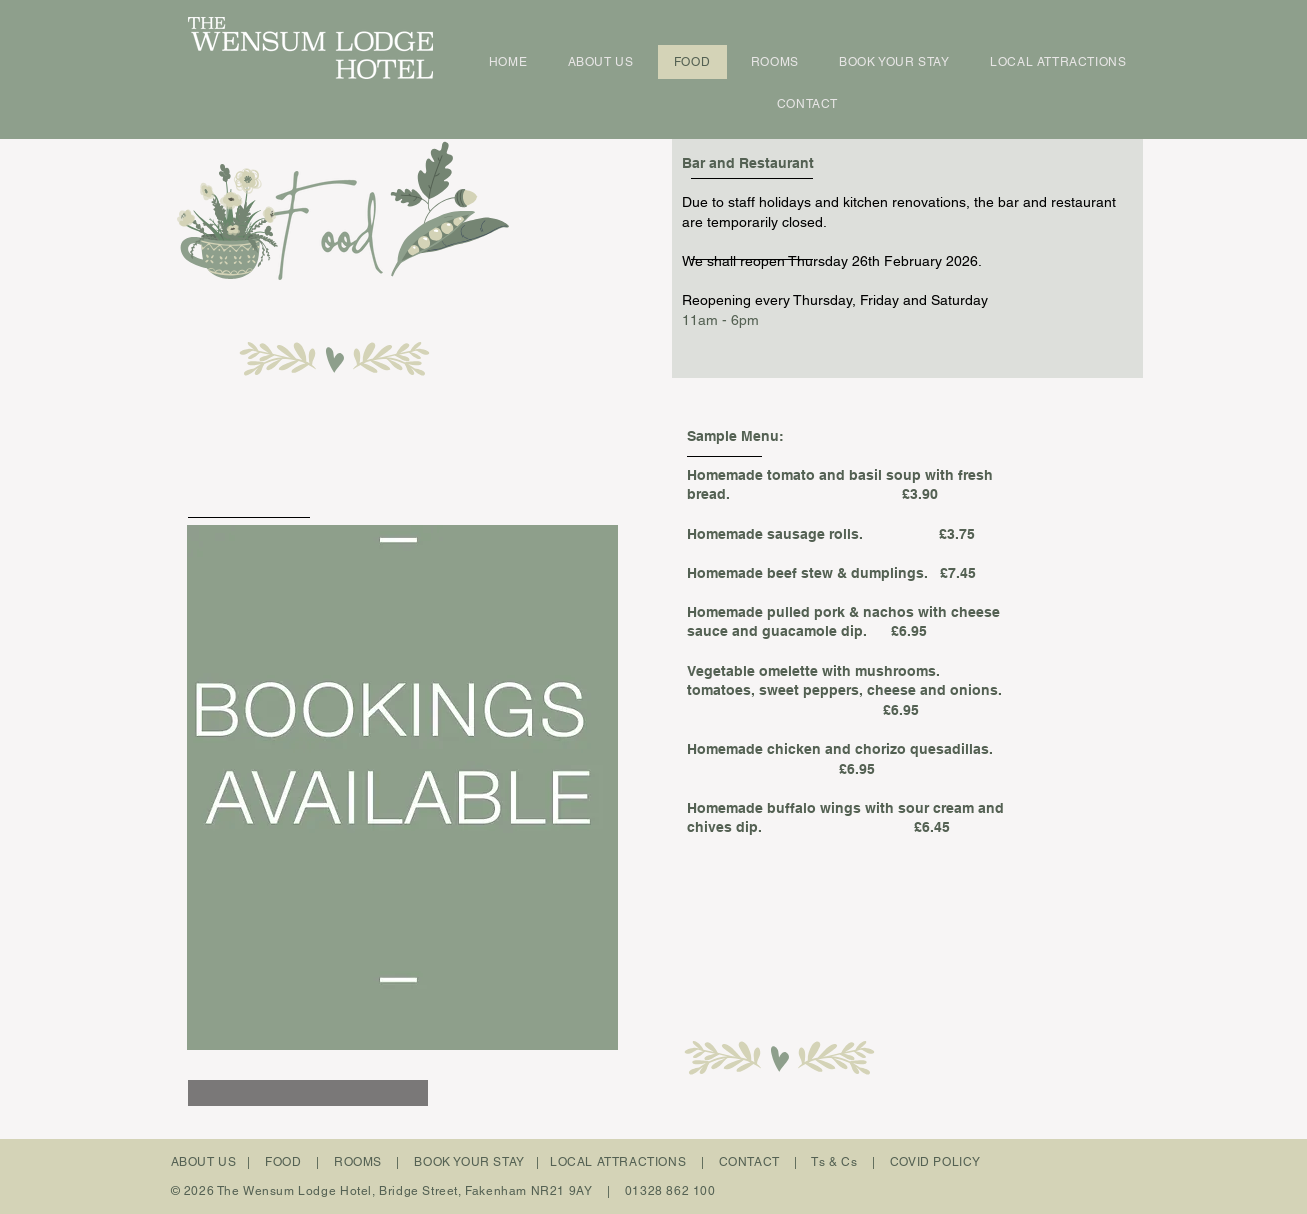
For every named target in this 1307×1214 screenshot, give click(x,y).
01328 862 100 (670, 1191)
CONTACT (749, 1162)
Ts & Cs (834, 1162)
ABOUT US (204, 1162)
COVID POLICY (935, 1162)
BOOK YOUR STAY (469, 1162)
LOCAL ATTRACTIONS (618, 1162)
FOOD (283, 1162)
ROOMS (358, 1162)
